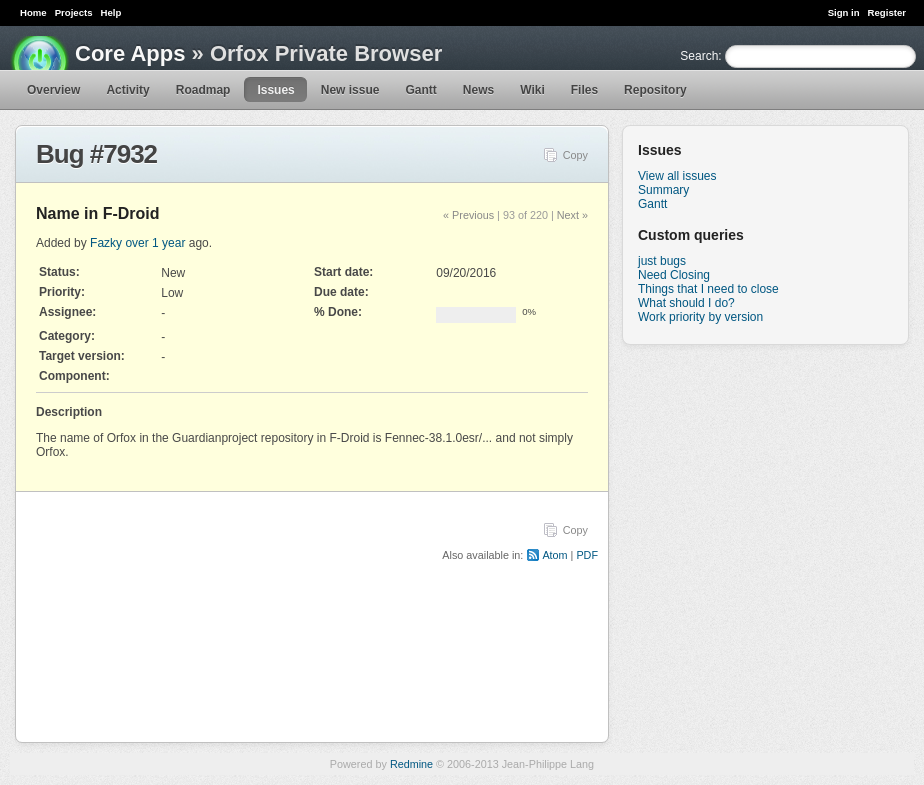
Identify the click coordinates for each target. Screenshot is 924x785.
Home (33, 12)
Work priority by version (700, 317)
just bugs (662, 261)
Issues (275, 90)
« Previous (468, 215)
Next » (572, 215)
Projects (74, 12)
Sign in (844, 12)
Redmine (411, 764)
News (478, 90)
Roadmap (203, 90)
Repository (655, 90)
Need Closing (674, 275)
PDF (587, 555)
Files (584, 90)
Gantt (420, 90)
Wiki (532, 90)
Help (111, 12)
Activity (127, 90)
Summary (663, 190)
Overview (53, 90)
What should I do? (686, 303)
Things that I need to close (708, 289)
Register (887, 12)
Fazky (106, 243)
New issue (350, 90)
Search (699, 56)
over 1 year (155, 243)
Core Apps (130, 53)
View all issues (677, 176)
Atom (554, 555)
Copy (575, 155)
